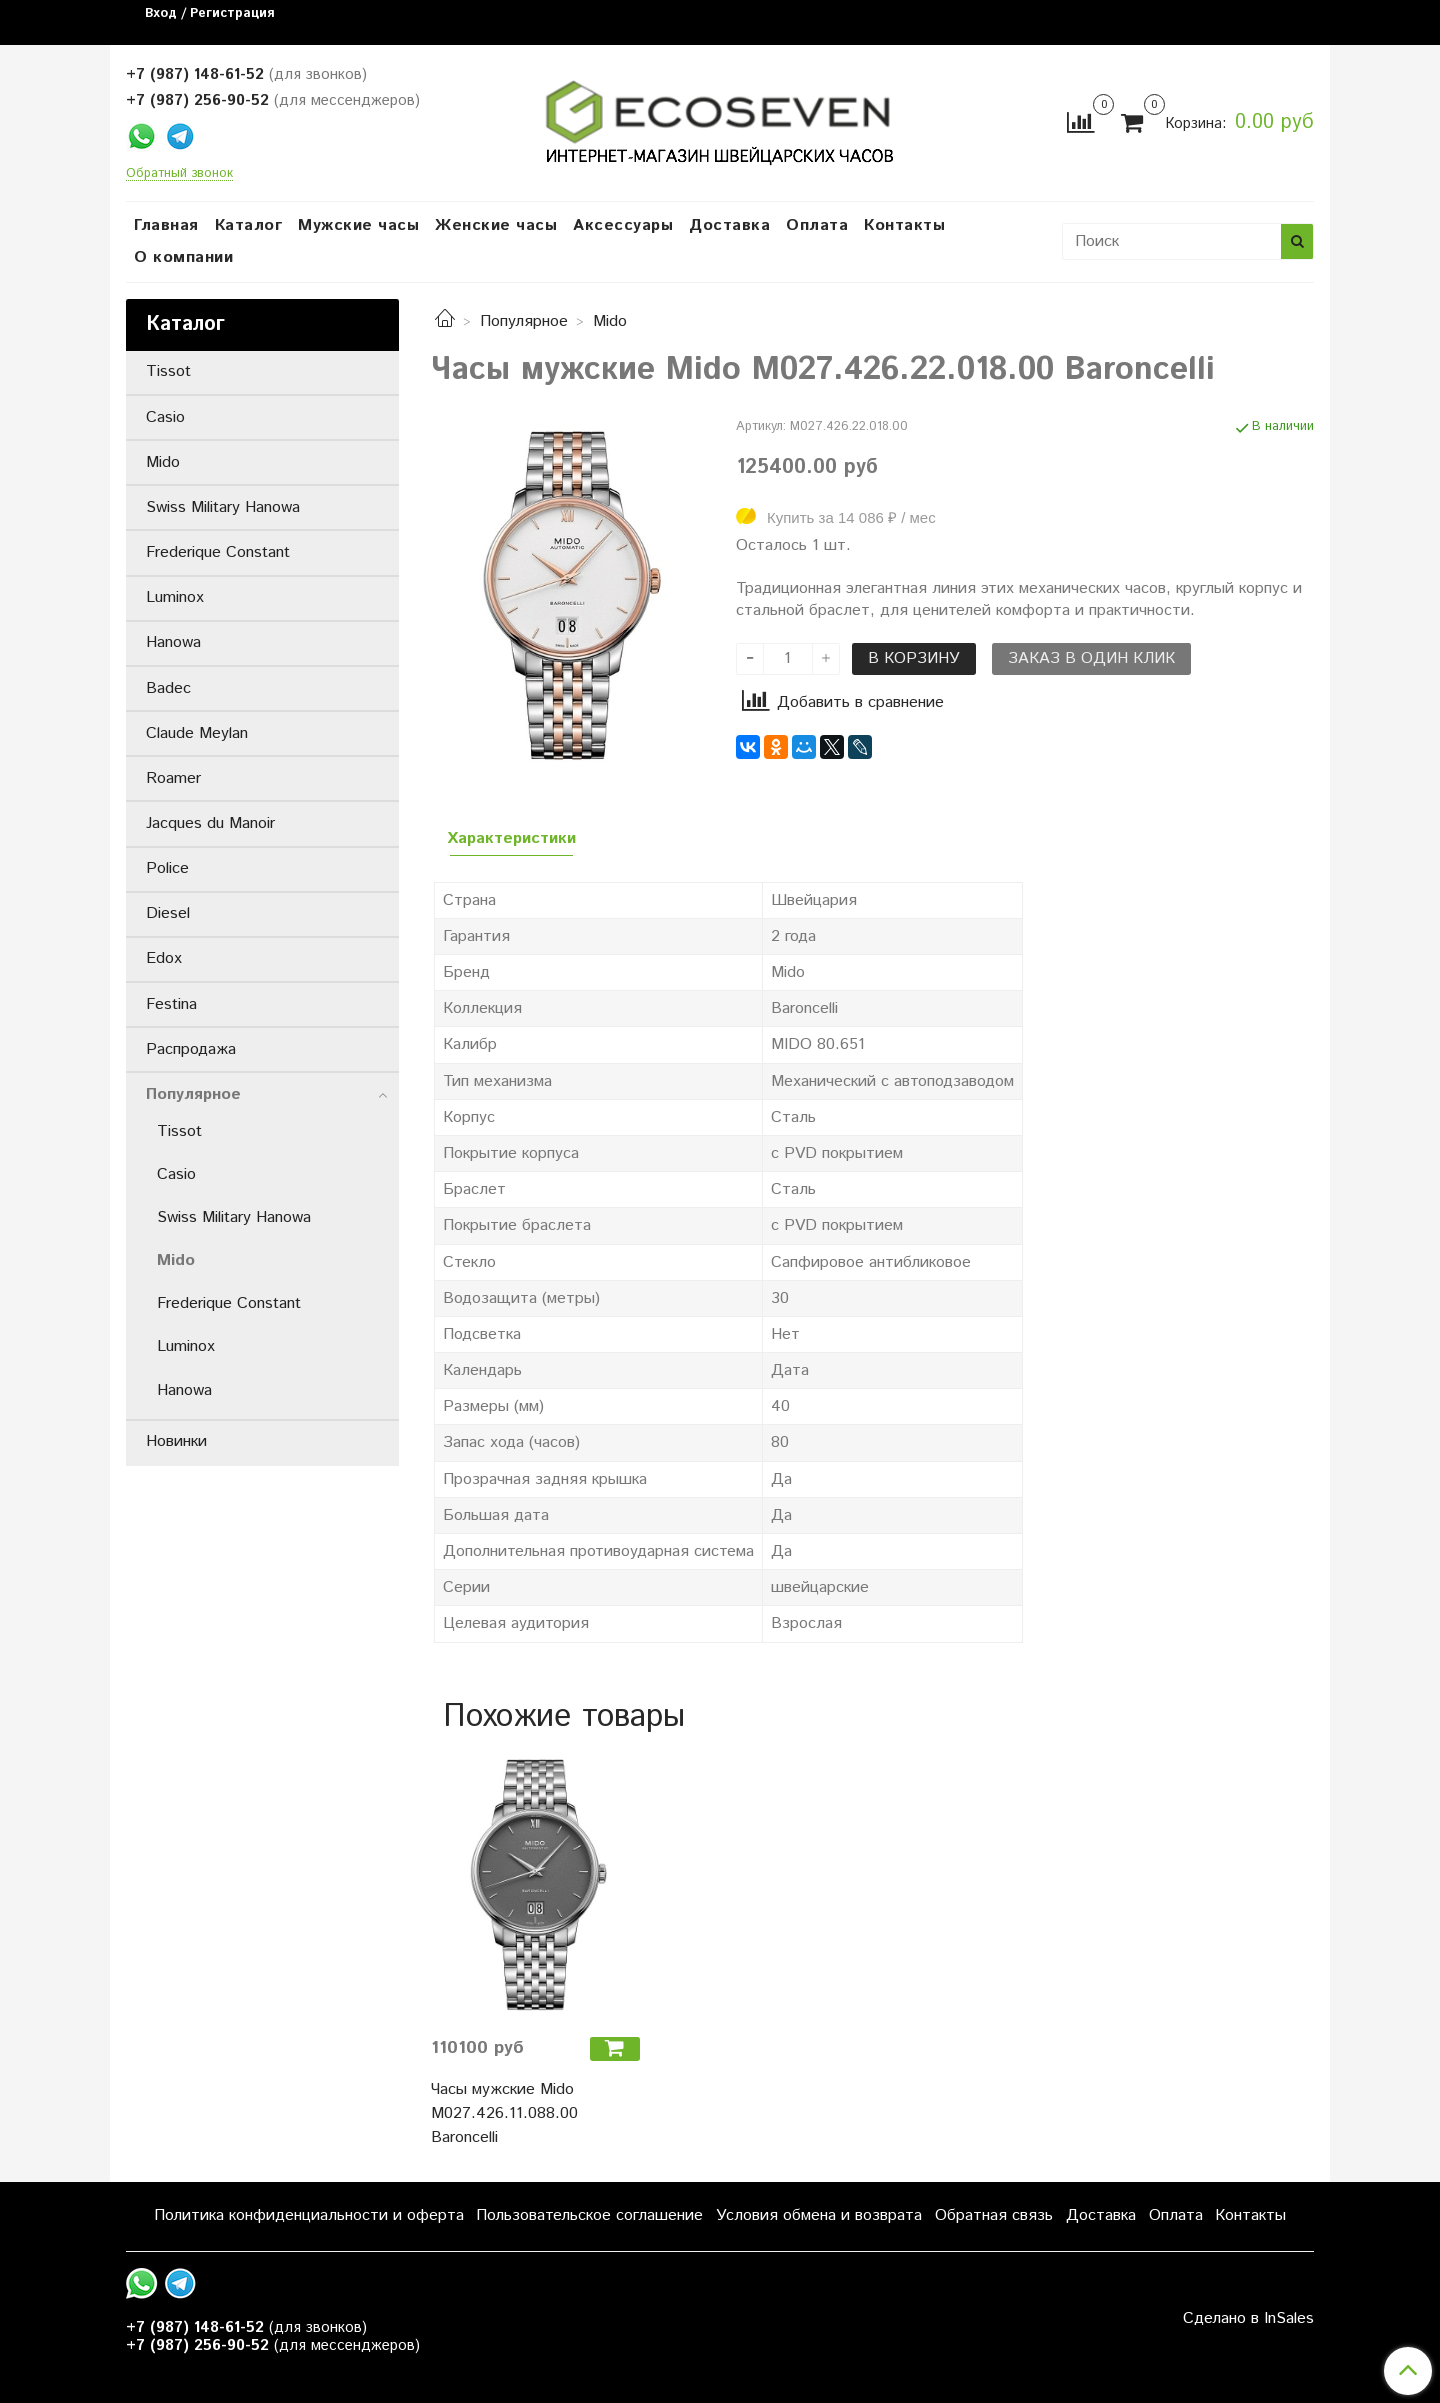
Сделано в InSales (1248, 2319)
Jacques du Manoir (210, 823)
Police (167, 868)
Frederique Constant (218, 552)
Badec (168, 688)
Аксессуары (623, 225)
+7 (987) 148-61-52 (195, 74)
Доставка (729, 225)
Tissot (168, 371)
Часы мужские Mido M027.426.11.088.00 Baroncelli (504, 2113)
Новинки (176, 1441)
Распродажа (191, 1049)
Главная (166, 225)
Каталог (249, 225)
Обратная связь (994, 2215)
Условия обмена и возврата (819, 2215)
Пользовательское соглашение (589, 2215)
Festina (171, 1004)
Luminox (175, 597)
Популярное (524, 321)
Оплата (817, 225)
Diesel (168, 913)
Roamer (173, 778)
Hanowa (173, 642)
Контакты (904, 225)
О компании (183, 257)
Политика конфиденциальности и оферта (309, 2215)
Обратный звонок (179, 174)
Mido (610, 321)
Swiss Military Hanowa (223, 507)
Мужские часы (358, 225)
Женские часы (496, 225)
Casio (165, 417)
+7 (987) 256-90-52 (197, 100)
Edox (164, 958)
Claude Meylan (197, 733)
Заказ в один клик (1091, 658)
